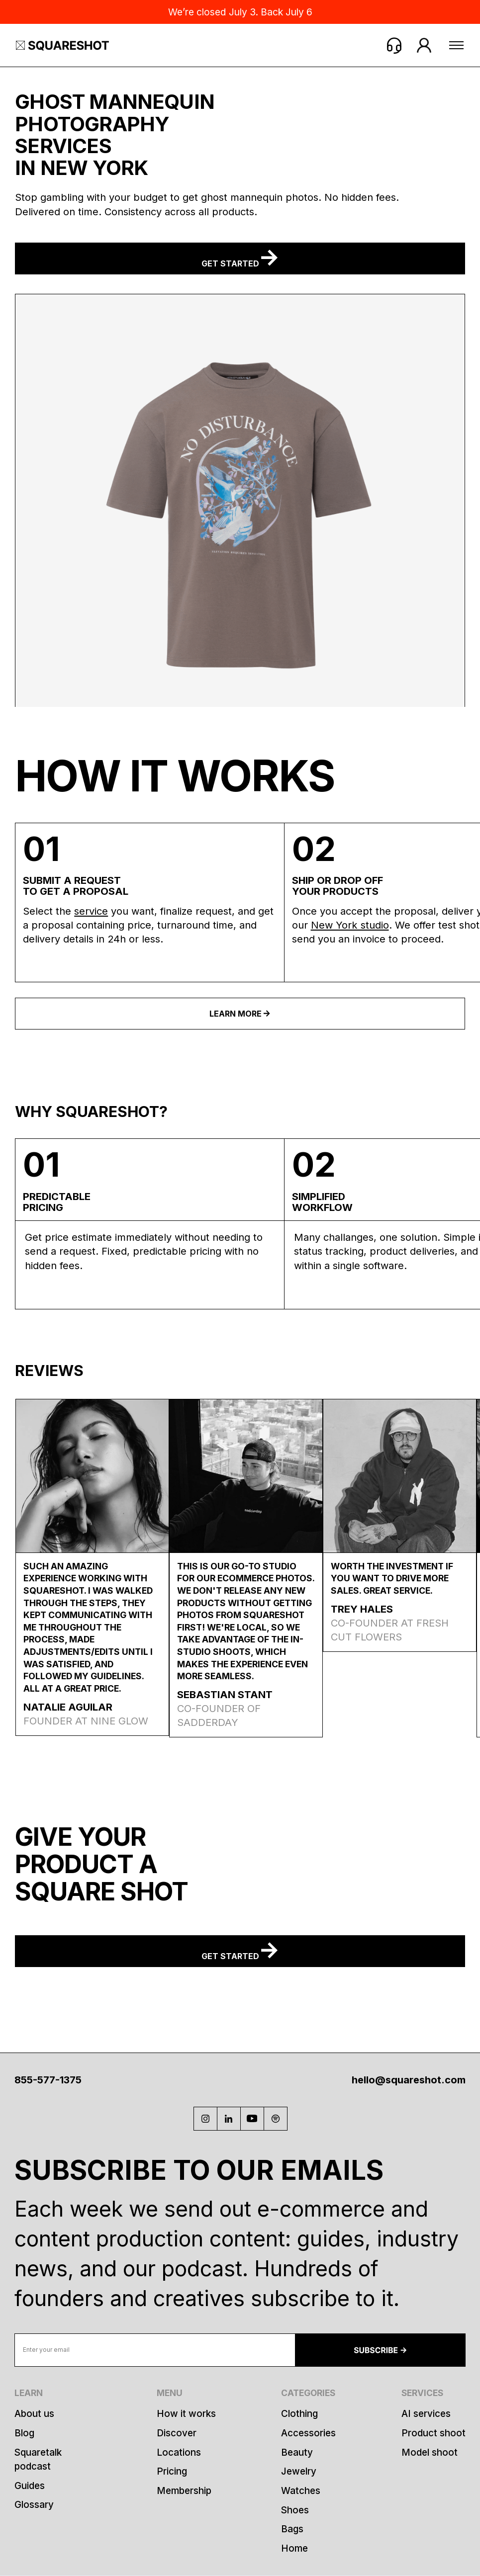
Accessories (308, 2433)
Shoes (295, 2510)
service (91, 911)
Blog (24, 2433)
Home (294, 2548)
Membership (184, 2490)
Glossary (34, 2504)
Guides (29, 2485)
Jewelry (298, 2471)
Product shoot (433, 2433)
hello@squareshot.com (409, 2080)
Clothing (299, 2413)
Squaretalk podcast (38, 2459)
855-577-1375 (48, 2080)
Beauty (297, 2452)
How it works (186, 2413)
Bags (292, 2529)
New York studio (350, 925)
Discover (176, 2433)
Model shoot (429, 2452)
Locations (179, 2452)
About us (34, 2413)
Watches (300, 2490)
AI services (426, 2413)
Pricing (172, 2471)
